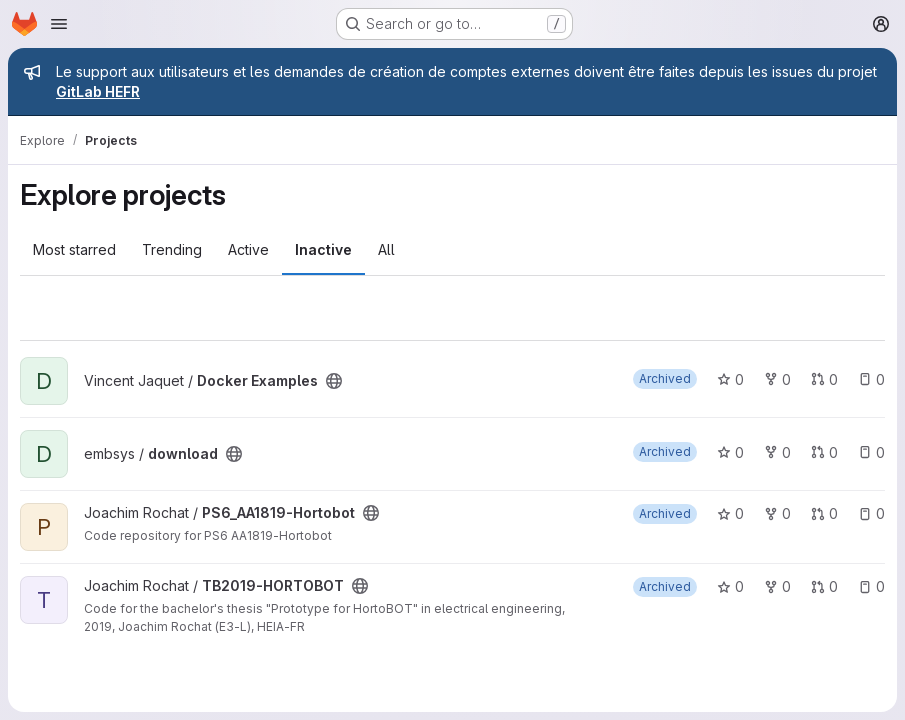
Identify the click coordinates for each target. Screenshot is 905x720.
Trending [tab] (172, 249)
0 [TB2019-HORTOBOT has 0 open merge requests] (824, 586)
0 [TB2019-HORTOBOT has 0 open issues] (871, 586)
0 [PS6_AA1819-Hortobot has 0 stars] (730, 513)
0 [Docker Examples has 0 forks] (777, 379)
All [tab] (386, 249)
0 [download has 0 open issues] (871, 452)
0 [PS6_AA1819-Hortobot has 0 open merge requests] (824, 513)
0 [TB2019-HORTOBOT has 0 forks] (777, 586)
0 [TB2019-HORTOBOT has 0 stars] (730, 586)
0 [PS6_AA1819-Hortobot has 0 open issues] (871, 513)
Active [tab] (248, 249)
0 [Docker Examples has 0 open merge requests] (824, 379)
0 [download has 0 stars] (730, 452)
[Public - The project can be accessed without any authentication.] (334, 381)
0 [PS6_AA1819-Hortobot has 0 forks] (777, 513)
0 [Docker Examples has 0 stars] (730, 379)
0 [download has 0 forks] (777, 452)
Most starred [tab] (74, 249)
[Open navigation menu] (59, 24)
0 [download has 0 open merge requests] (824, 452)
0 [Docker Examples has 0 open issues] (871, 379)
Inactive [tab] (323, 249)
